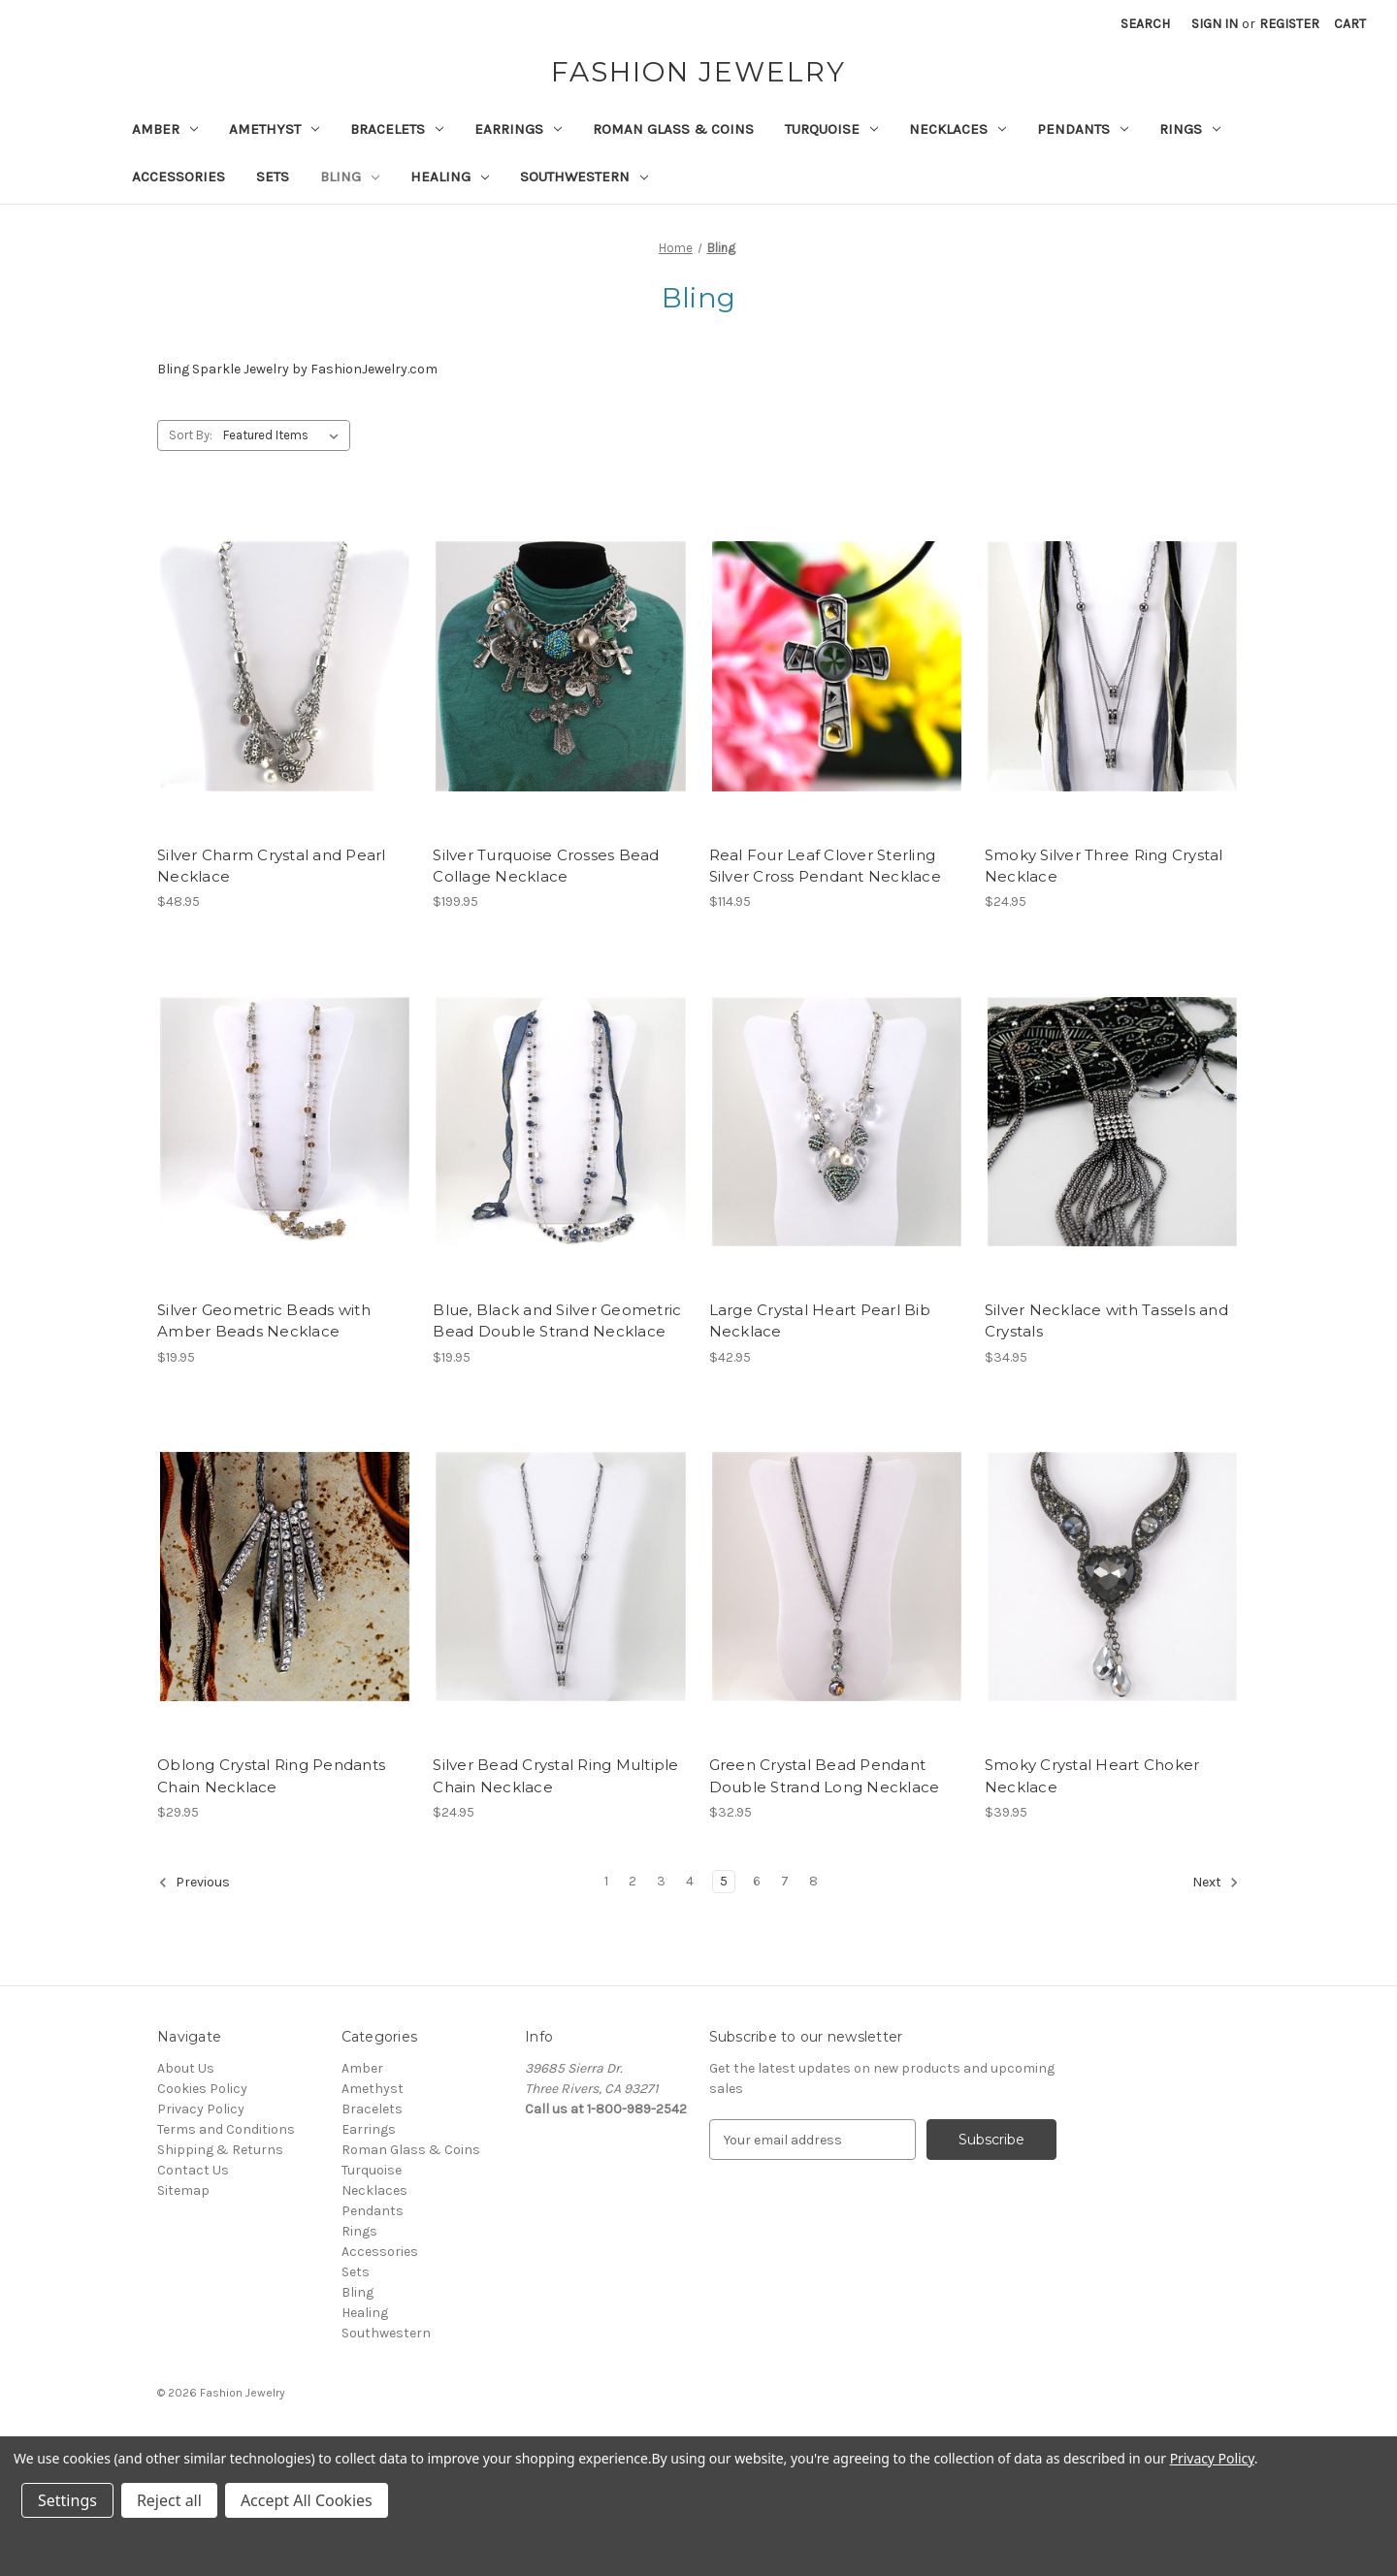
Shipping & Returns (220, 2149)
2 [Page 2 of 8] (632, 1881)
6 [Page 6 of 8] (757, 1881)
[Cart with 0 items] (1350, 24)
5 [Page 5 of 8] (724, 1881)
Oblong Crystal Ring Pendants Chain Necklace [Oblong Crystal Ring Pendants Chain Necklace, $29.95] (271, 1775)
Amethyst (274, 129)
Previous (194, 1882)
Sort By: (190, 435)
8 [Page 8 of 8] (813, 1881)
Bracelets (396, 129)
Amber (165, 129)
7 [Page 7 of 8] (785, 1881)
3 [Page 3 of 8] (661, 1881)
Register (1289, 24)
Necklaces (957, 129)
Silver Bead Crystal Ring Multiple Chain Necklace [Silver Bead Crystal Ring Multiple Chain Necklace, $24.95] (555, 1775)
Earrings (518, 129)
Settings (67, 2500)
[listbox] (284, 435)
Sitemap (183, 2190)
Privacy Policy (200, 2109)
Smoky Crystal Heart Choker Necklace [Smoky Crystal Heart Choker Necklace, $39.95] (1092, 1775)
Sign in (1214, 24)
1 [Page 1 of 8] (606, 1881)
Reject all (169, 2500)
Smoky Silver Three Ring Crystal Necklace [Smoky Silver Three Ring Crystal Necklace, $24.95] (1104, 866)
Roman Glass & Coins (673, 129)
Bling (349, 176)
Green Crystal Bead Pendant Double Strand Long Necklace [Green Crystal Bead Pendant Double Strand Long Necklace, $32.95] (824, 1775)
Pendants (1082, 129)
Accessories (178, 176)
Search (1145, 24)
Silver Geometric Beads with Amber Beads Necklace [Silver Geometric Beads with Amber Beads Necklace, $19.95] (264, 1321)
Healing (449, 176)
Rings (1189, 129)
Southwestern (584, 176)
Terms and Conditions (226, 2129)
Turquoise (831, 129)
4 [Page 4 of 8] (690, 1881)
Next (1215, 1882)
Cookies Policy (202, 2088)
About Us (185, 2068)
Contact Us (193, 2170)
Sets (272, 176)
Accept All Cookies (307, 2500)
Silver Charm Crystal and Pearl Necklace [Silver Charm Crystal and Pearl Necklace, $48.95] (271, 866)
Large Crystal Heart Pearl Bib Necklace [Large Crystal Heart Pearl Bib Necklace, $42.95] (819, 1321)
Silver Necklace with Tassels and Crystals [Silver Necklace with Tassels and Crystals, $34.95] (1106, 1321)
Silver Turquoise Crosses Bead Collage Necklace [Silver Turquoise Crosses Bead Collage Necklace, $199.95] (546, 866)
